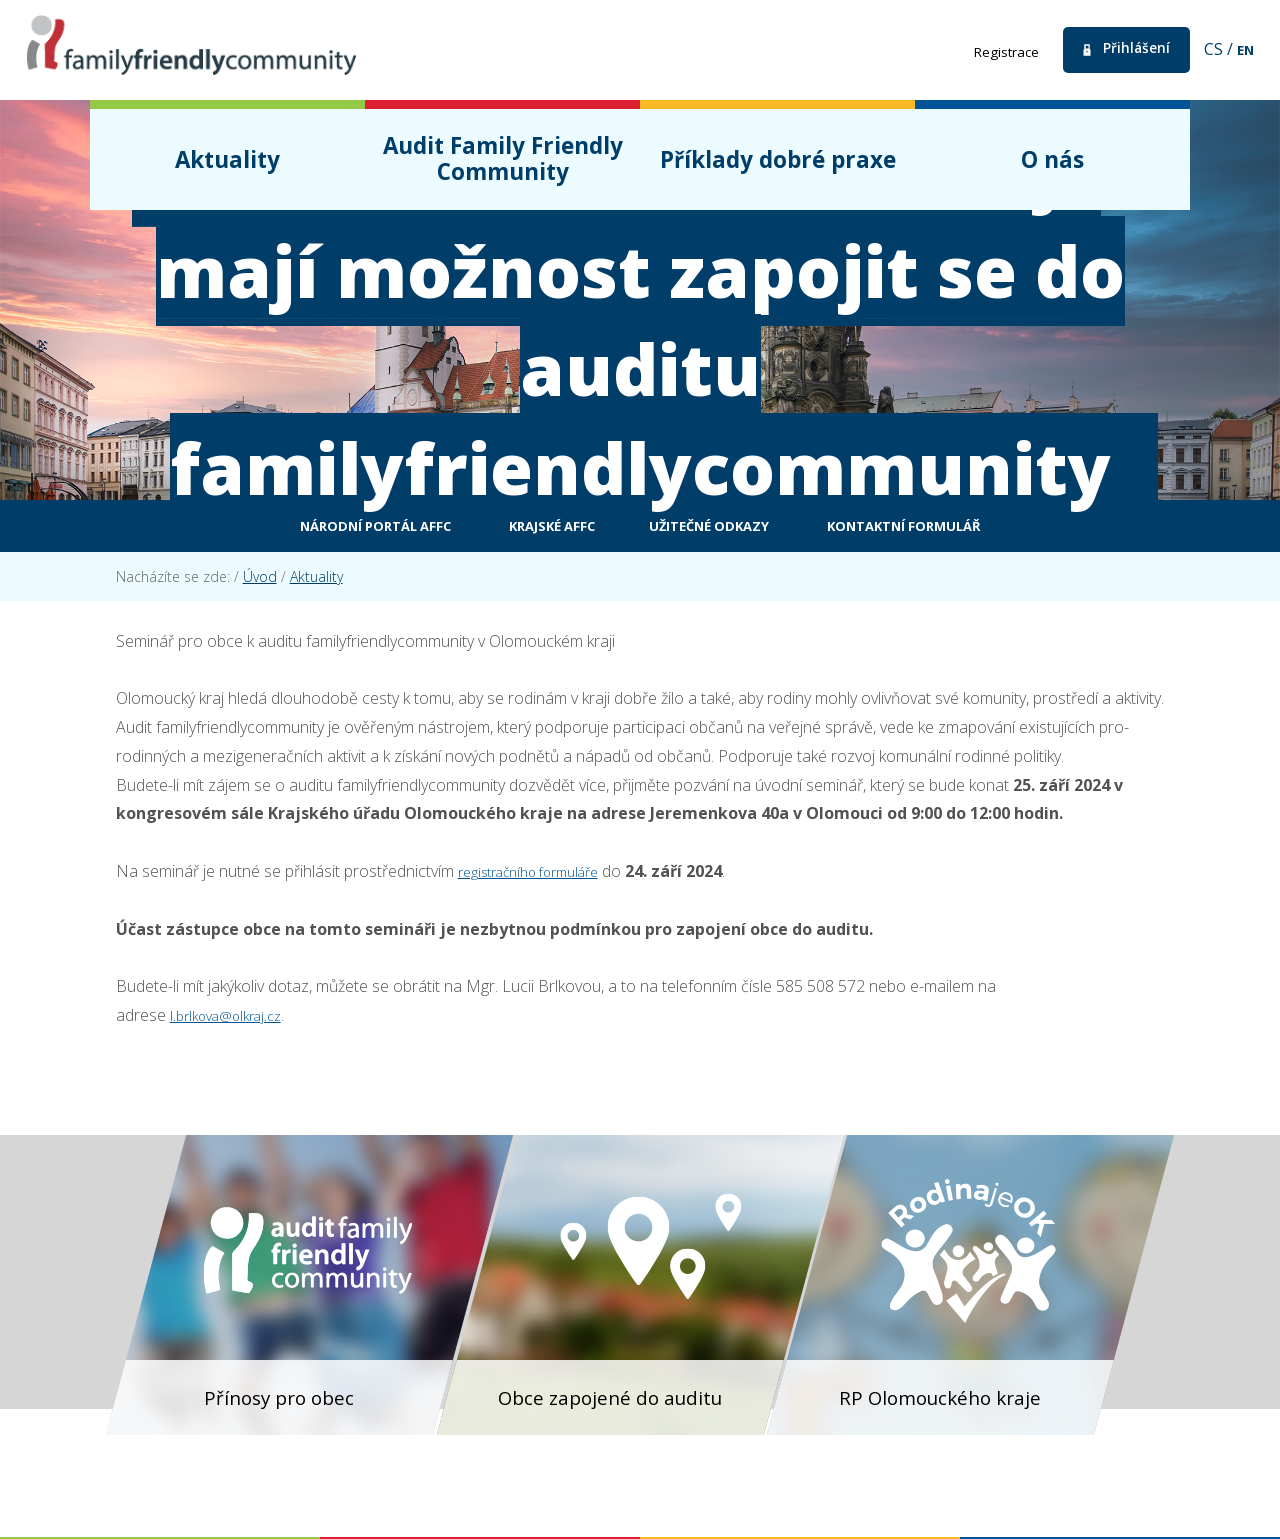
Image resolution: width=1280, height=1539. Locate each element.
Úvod (260, 582)
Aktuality (316, 582)
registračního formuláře (541, 877)
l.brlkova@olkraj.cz (234, 1021)
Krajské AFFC (528, 529)
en (1243, 49)
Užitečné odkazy (728, 529)
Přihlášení (1127, 49)
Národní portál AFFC (300, 529)
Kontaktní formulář (979, 529)
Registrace (984, 51)
